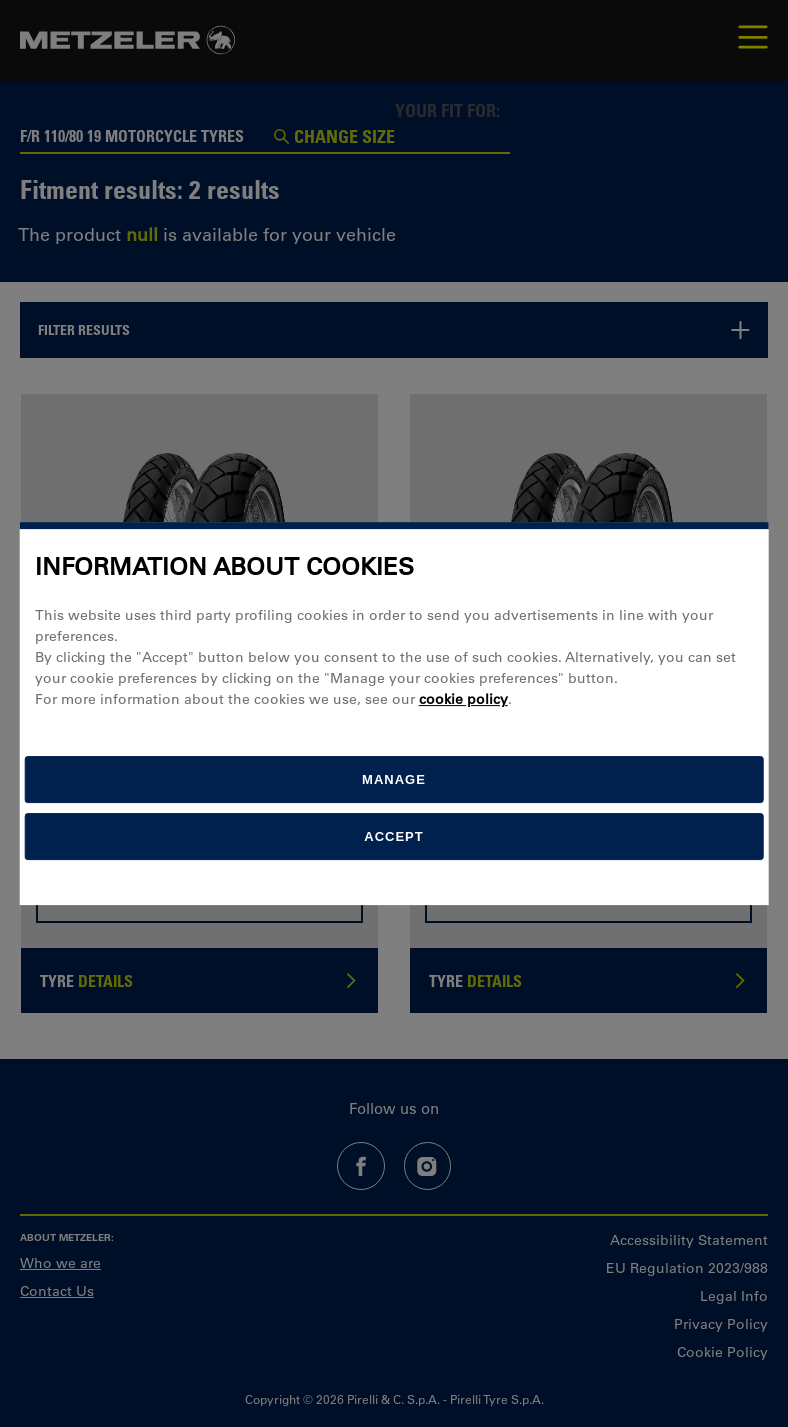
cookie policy (463, 699)
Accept (393, 836)
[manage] (394, 779)
